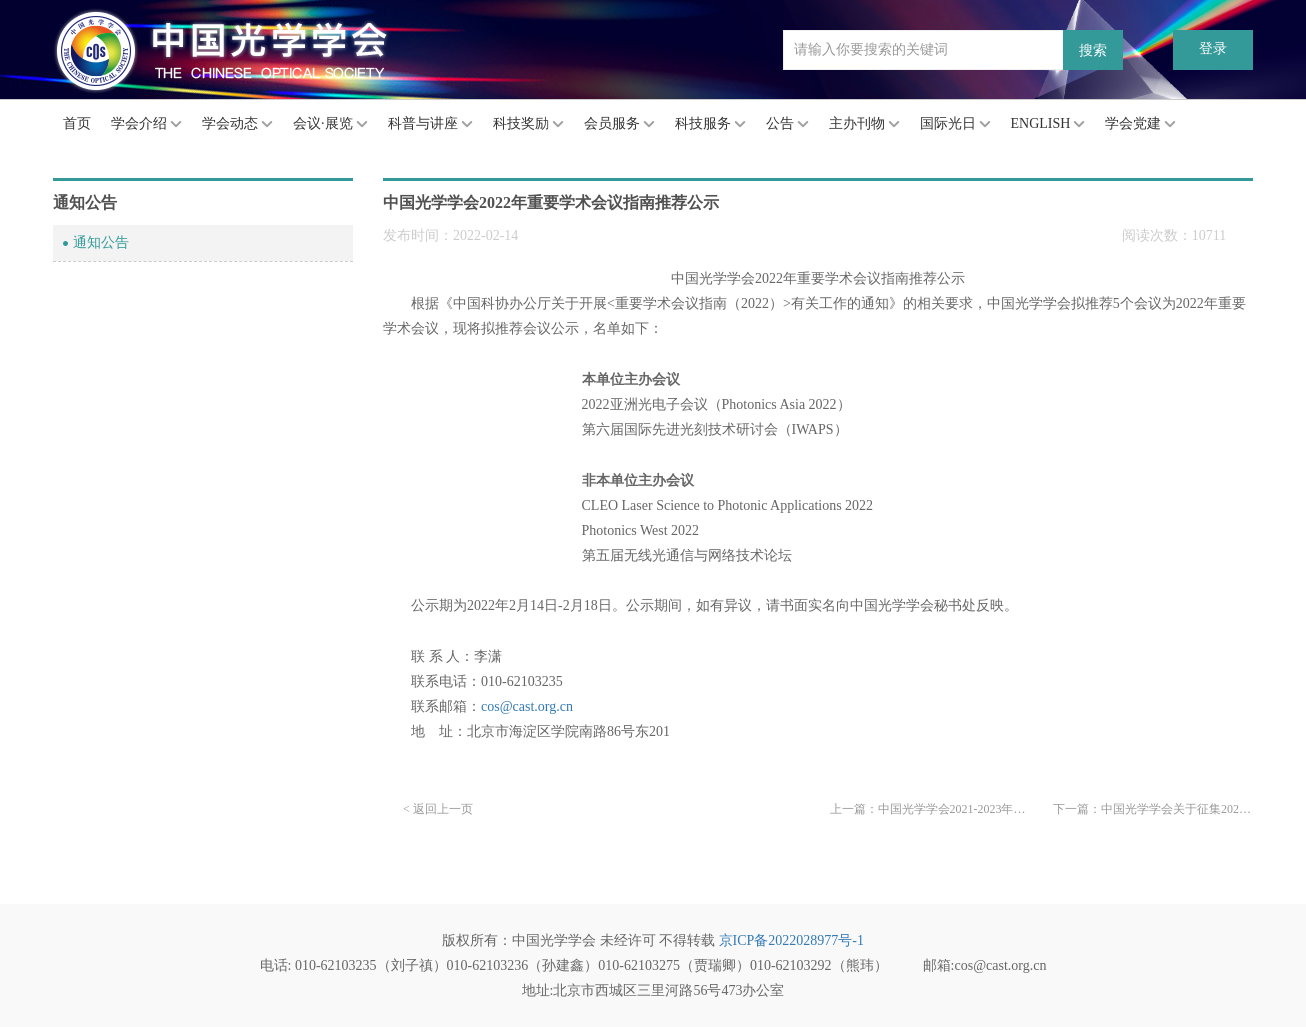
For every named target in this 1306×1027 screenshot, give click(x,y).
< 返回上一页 (438, 809)
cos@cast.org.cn (527, 706)
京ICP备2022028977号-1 (791, 940)
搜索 (1093, 50)
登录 (1213, 48)
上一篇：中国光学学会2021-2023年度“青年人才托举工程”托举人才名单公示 (930, 809)
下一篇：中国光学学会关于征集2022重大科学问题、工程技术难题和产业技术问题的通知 (1153, 809)
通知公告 (101, 242)
